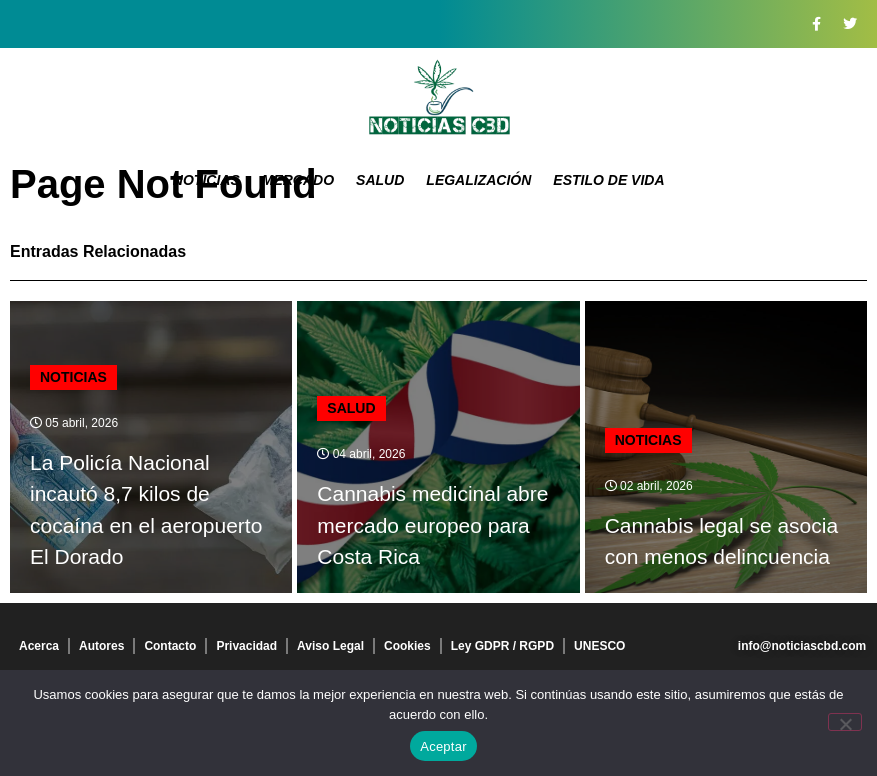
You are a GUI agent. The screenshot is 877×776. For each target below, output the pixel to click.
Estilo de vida (608, 180)
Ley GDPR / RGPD (502, 646)
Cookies (407, 646)
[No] (845, 722)
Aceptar (443, 746)
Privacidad (246, 646)
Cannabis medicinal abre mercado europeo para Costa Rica (432, 525)
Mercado (298, 180)
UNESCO (599, 646)
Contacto (170, 646)
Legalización (478, 180)
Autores (101, 646)
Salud (380, 180)
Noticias (206, 180)
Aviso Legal (330, 646)
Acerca (39, 646)
